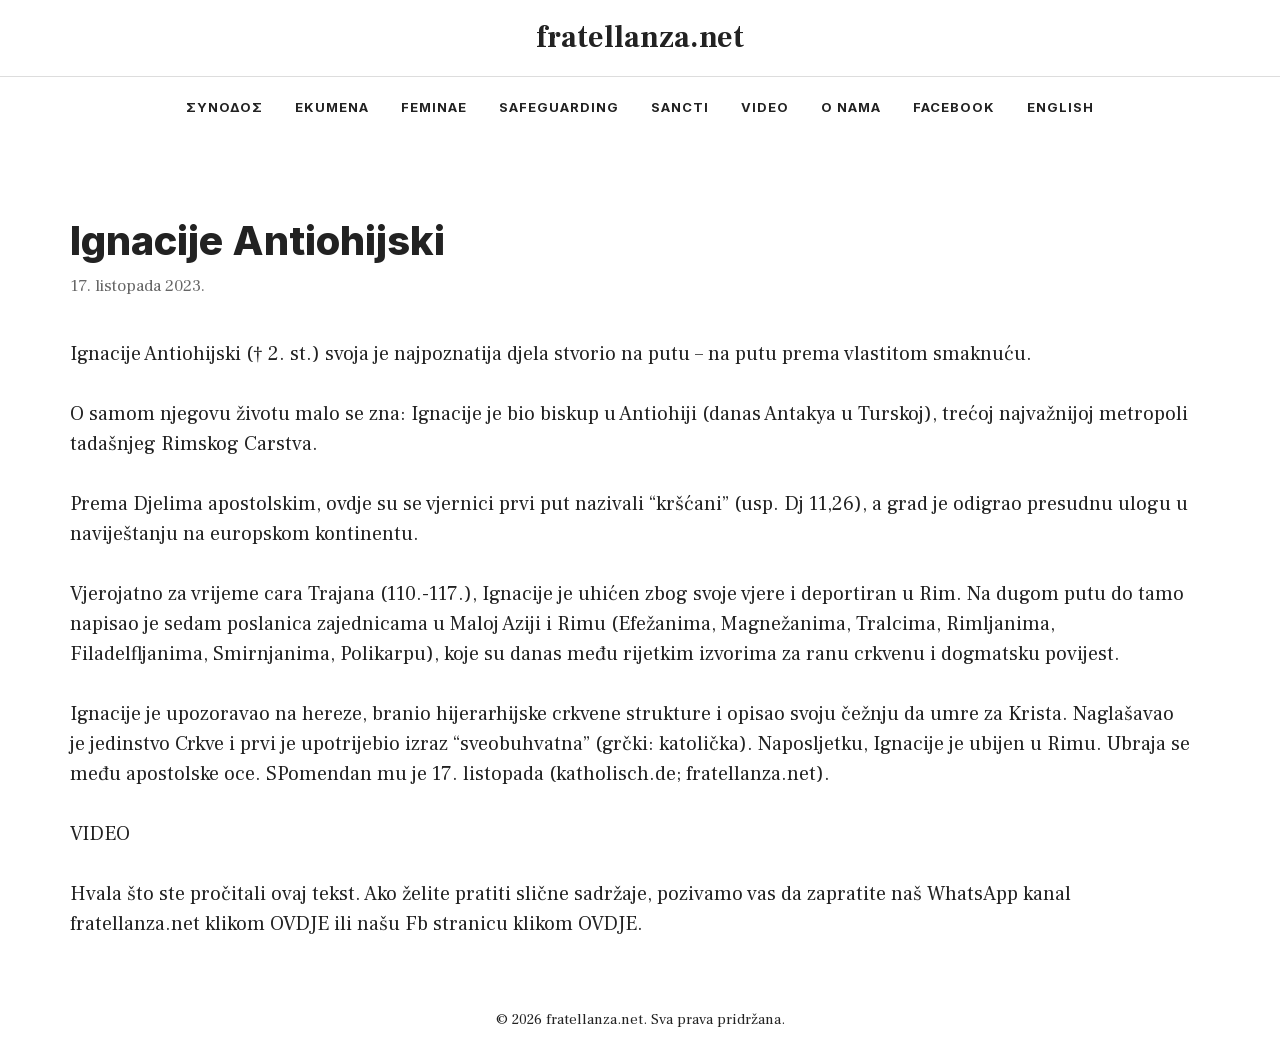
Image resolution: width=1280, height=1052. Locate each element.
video (765, 107)
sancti (680, 107)
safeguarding (559, 107)
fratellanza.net (640, 37)
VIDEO (100, 834)
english (1060, 107)
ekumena (332, 107)
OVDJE (299, 924)
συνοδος (224, 107)
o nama (851, 107)
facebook (954, 107)
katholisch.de (616, 774)
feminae (434, 107)
